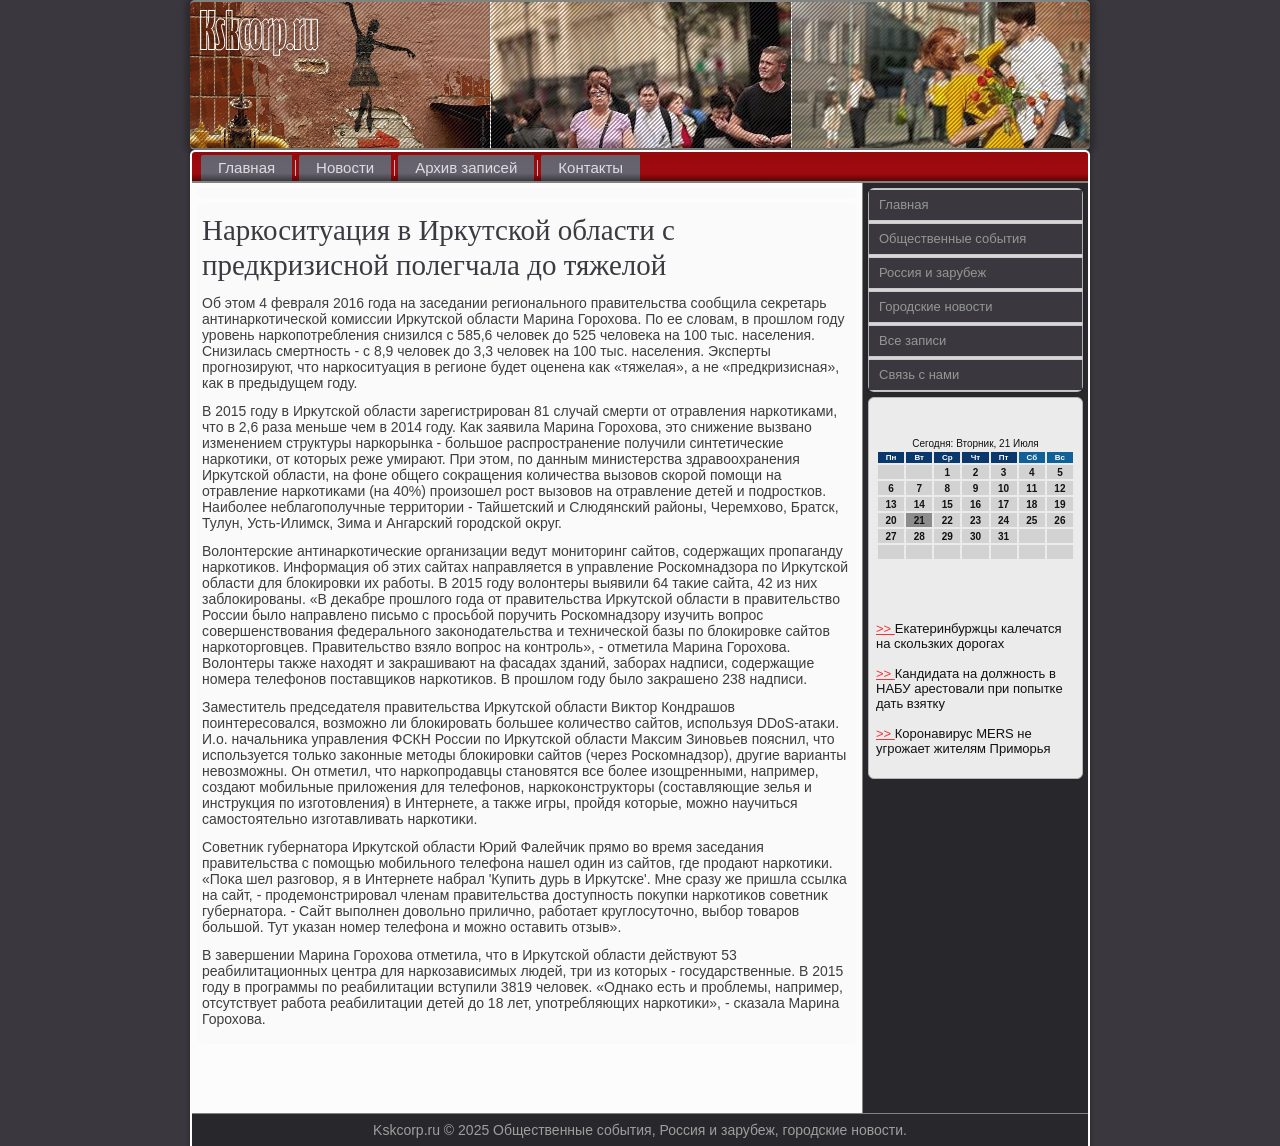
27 (891, 536)
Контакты (590, 167)
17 (1003, 504)
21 (919, 520)
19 (1059, 504)
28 (919, 536)
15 (947, 504)
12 (1059, 488)
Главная (246, 167)
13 (891, 504)
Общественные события (952, 238)
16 (975, 504)
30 (975, 536)
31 (1003, 536)
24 (1003, 520)
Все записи (912, 340)
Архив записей (466, 167)
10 (1003, 488)
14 (919, 504)
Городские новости (936, 306)
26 (1059, 520)
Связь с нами (919, 374)
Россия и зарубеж (932, 272)
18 (1031, 504)
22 (947, 520)
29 (947, 536)
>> (885, 628)
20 (891, 520)
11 (1031, 488)
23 (975, 520)
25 (1031, 520)
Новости (345, 167)
